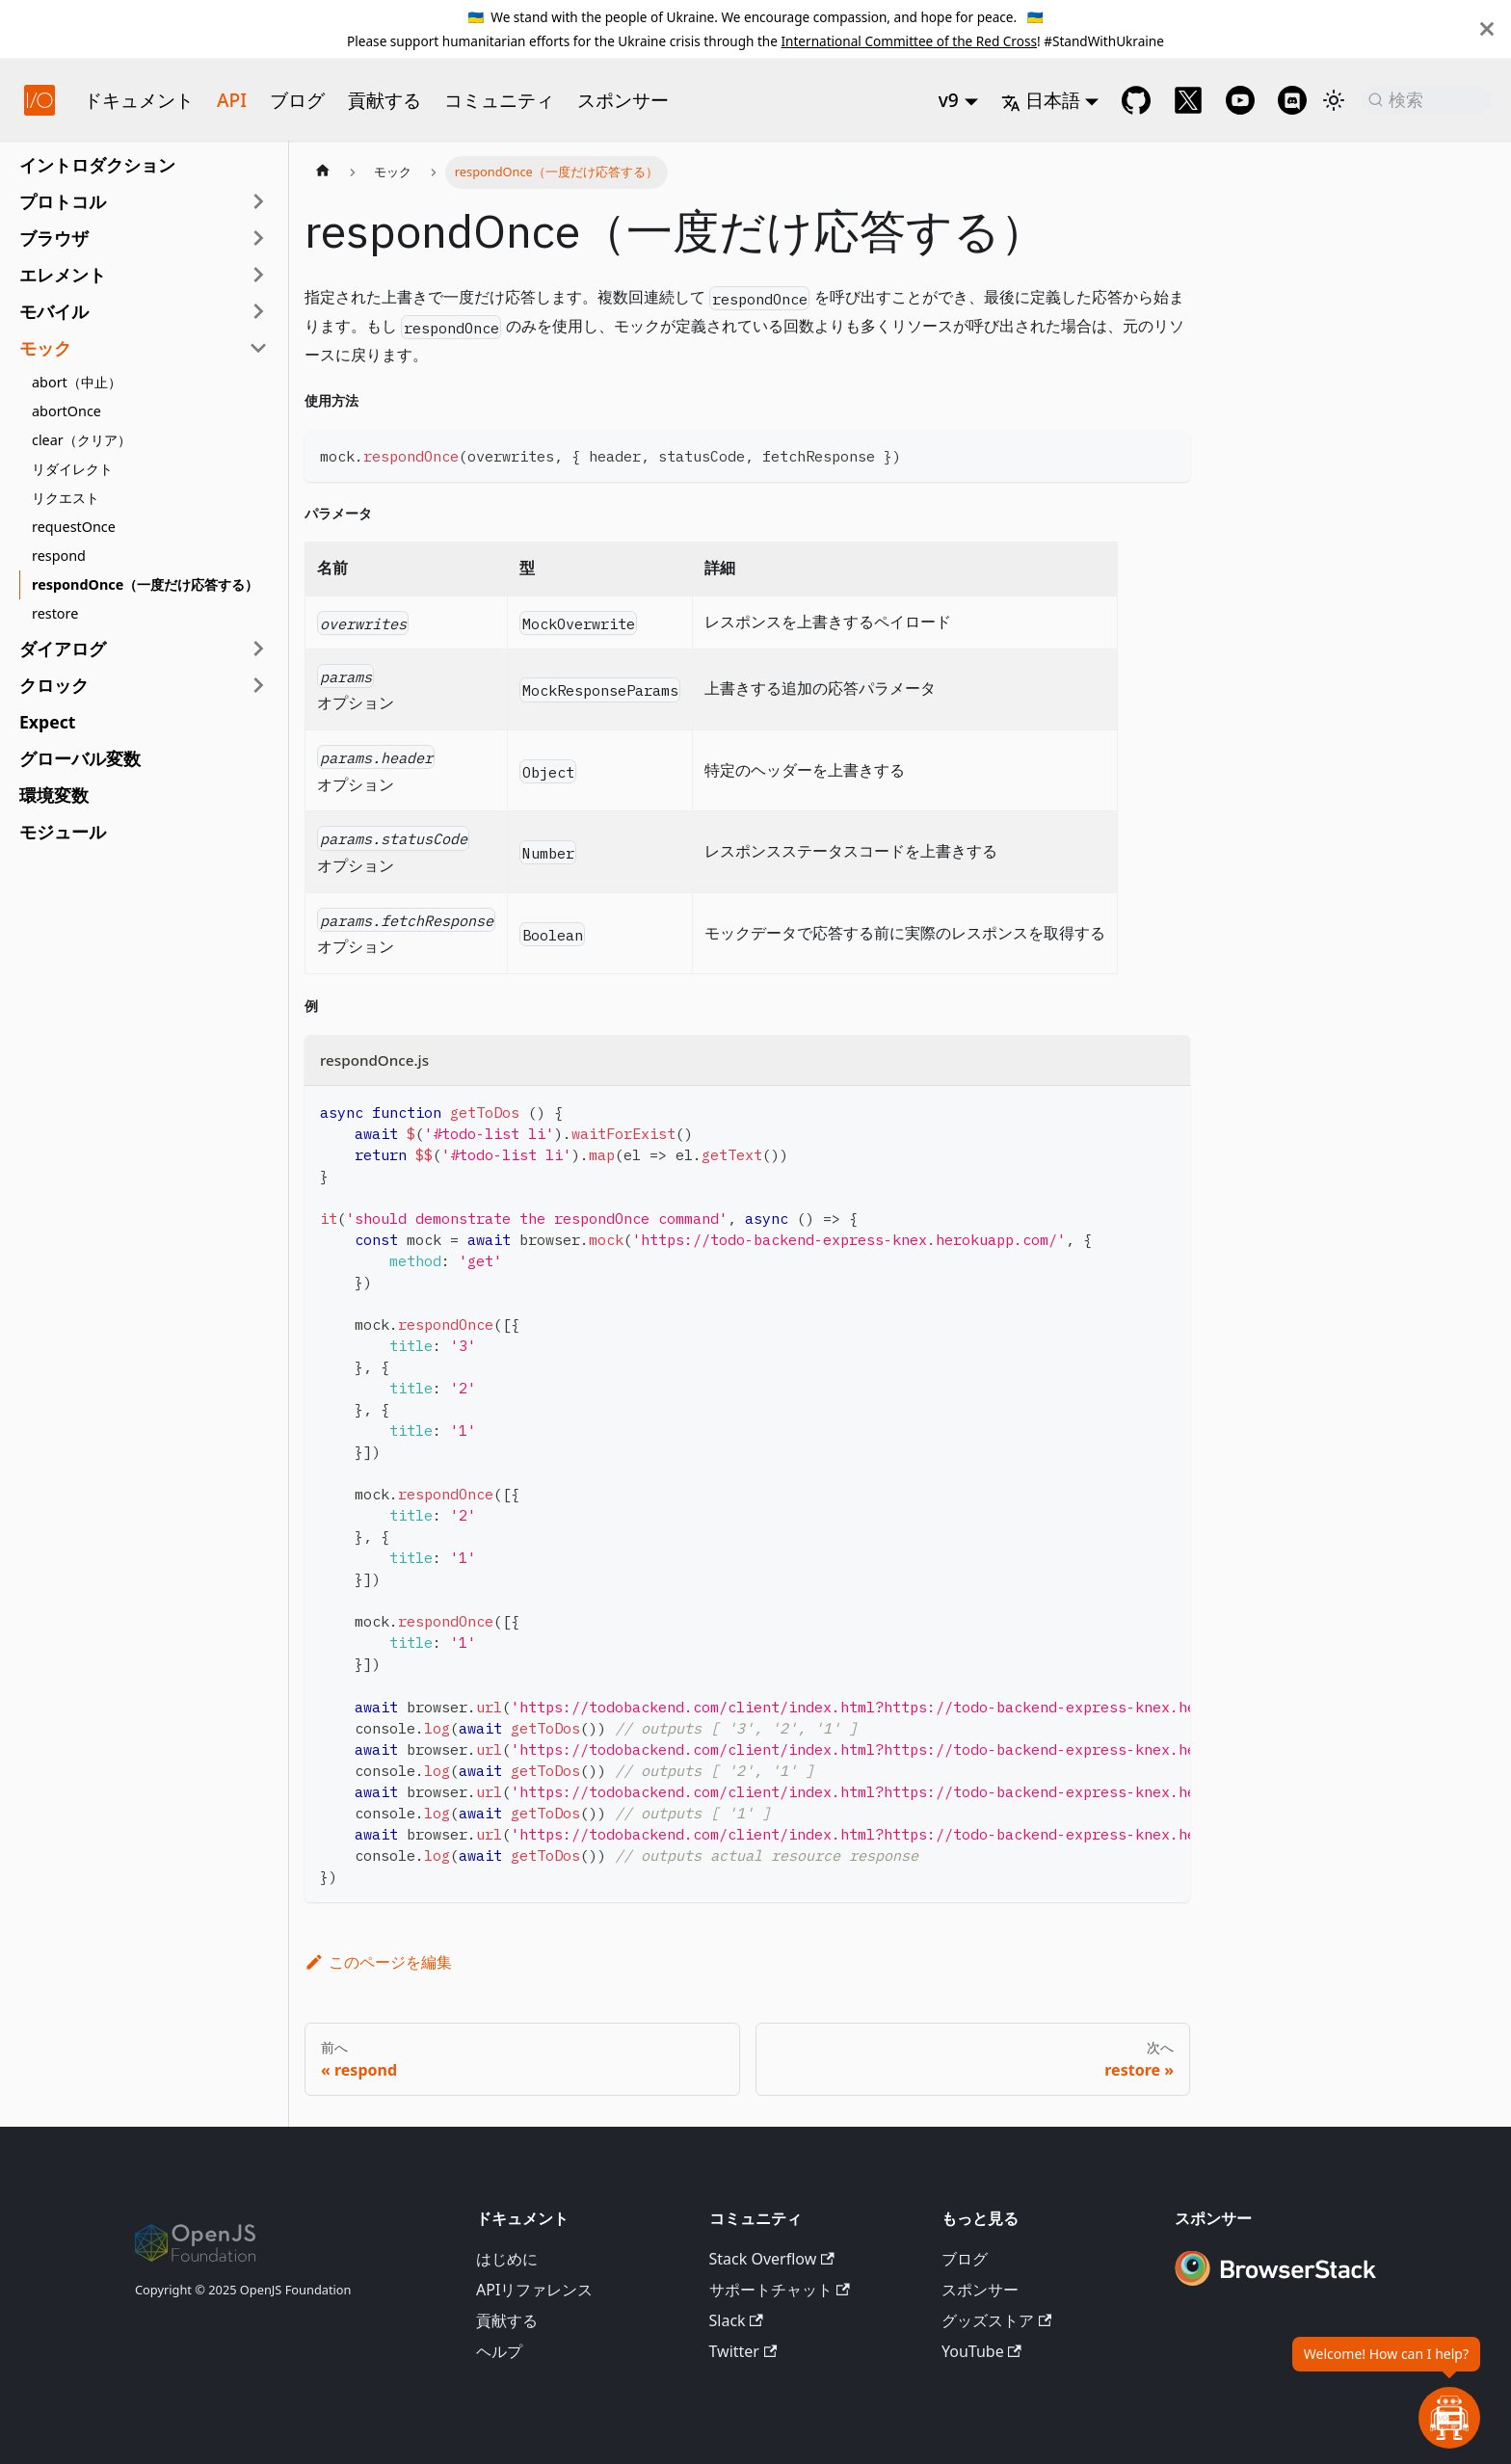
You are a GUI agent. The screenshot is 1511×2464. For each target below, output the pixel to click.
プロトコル (62, 201)
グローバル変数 (80, 758)
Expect (47, 721)
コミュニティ (499, 100)
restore (55, 613)
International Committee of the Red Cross (909, 41)
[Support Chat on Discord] (1292, 100)
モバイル (54, 311)
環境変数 (54, 795)
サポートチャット (779, 2289)
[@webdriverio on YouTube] (1240, 100)
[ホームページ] (323, 172)
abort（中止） (76, 382)
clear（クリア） (81, 440)
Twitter (743, 2351)
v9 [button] (949, 100)
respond (59, 555)
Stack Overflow (772, 2258)
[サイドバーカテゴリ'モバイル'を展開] (258, 311)
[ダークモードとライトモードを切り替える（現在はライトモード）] (1333, 100)
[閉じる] (1487, 29)
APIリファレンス (534, 2289)
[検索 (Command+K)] (1426, 100)
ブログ (297, 100)
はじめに (507, 2258)
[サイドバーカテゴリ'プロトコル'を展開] (258, 201)
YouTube (981, 2351)
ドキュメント (139, 100)
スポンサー (623, 100)
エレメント (62, 274)
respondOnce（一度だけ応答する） (145, 584)
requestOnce (74, 526)
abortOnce (66, 411)
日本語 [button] (1040, 100)
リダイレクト (72, 469)
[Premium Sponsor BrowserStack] (1276, 2287)
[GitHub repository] (1136, 100)
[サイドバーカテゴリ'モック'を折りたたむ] (258, 347)
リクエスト (65, 498)
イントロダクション (97, 164)
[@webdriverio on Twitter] (1188, 100)
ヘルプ (499, 2351)
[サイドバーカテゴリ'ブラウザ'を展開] (258, 238)
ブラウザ (54, 238)
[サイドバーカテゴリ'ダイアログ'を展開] (258, 648)
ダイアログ (62, 648)
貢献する (384, 100)
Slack (736, 2320)
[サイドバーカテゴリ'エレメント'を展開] (258, 274)
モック (45, 347)
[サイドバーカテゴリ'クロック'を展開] (258, 685)
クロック (54, 685)
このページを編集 (378, 1962)
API (232, 100)
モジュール (62, 831)
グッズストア (996, 2320)
